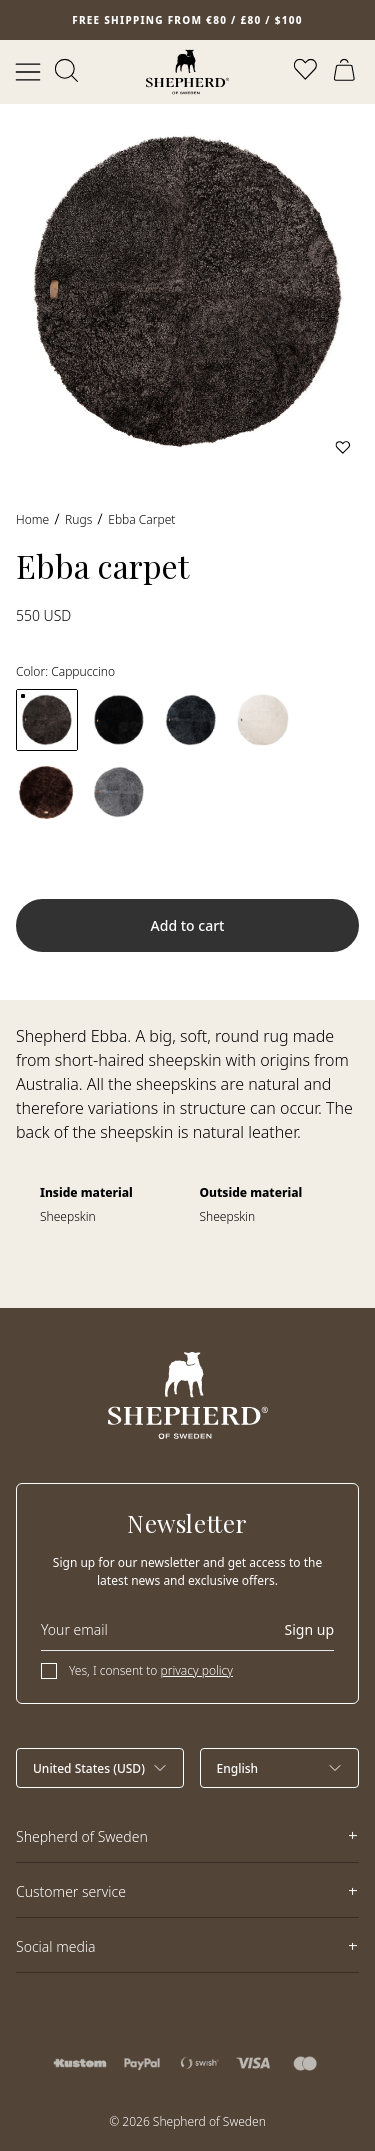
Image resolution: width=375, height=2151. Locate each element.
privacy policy (197, 1670)
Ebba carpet (141, 519)
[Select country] (100, 1768)
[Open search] (68, 72)
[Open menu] (28, 72)
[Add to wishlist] (343, 447)
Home (32, 519)
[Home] (187, 72)
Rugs (78, 519)
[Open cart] (347, 72)
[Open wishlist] (307, 72)
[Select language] (280, 1768)
